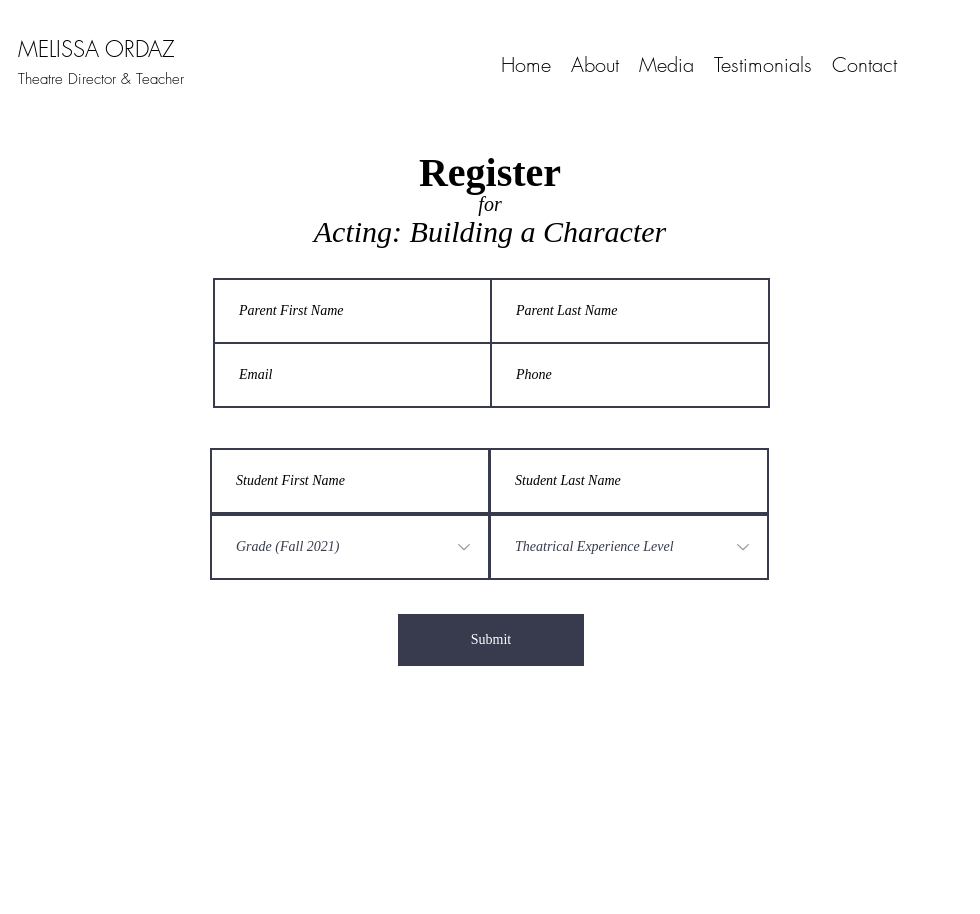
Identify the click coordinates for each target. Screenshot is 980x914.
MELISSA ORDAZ (96, 49)
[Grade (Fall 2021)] (350, 547)
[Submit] (491, 640)
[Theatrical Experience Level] (629, 547)
